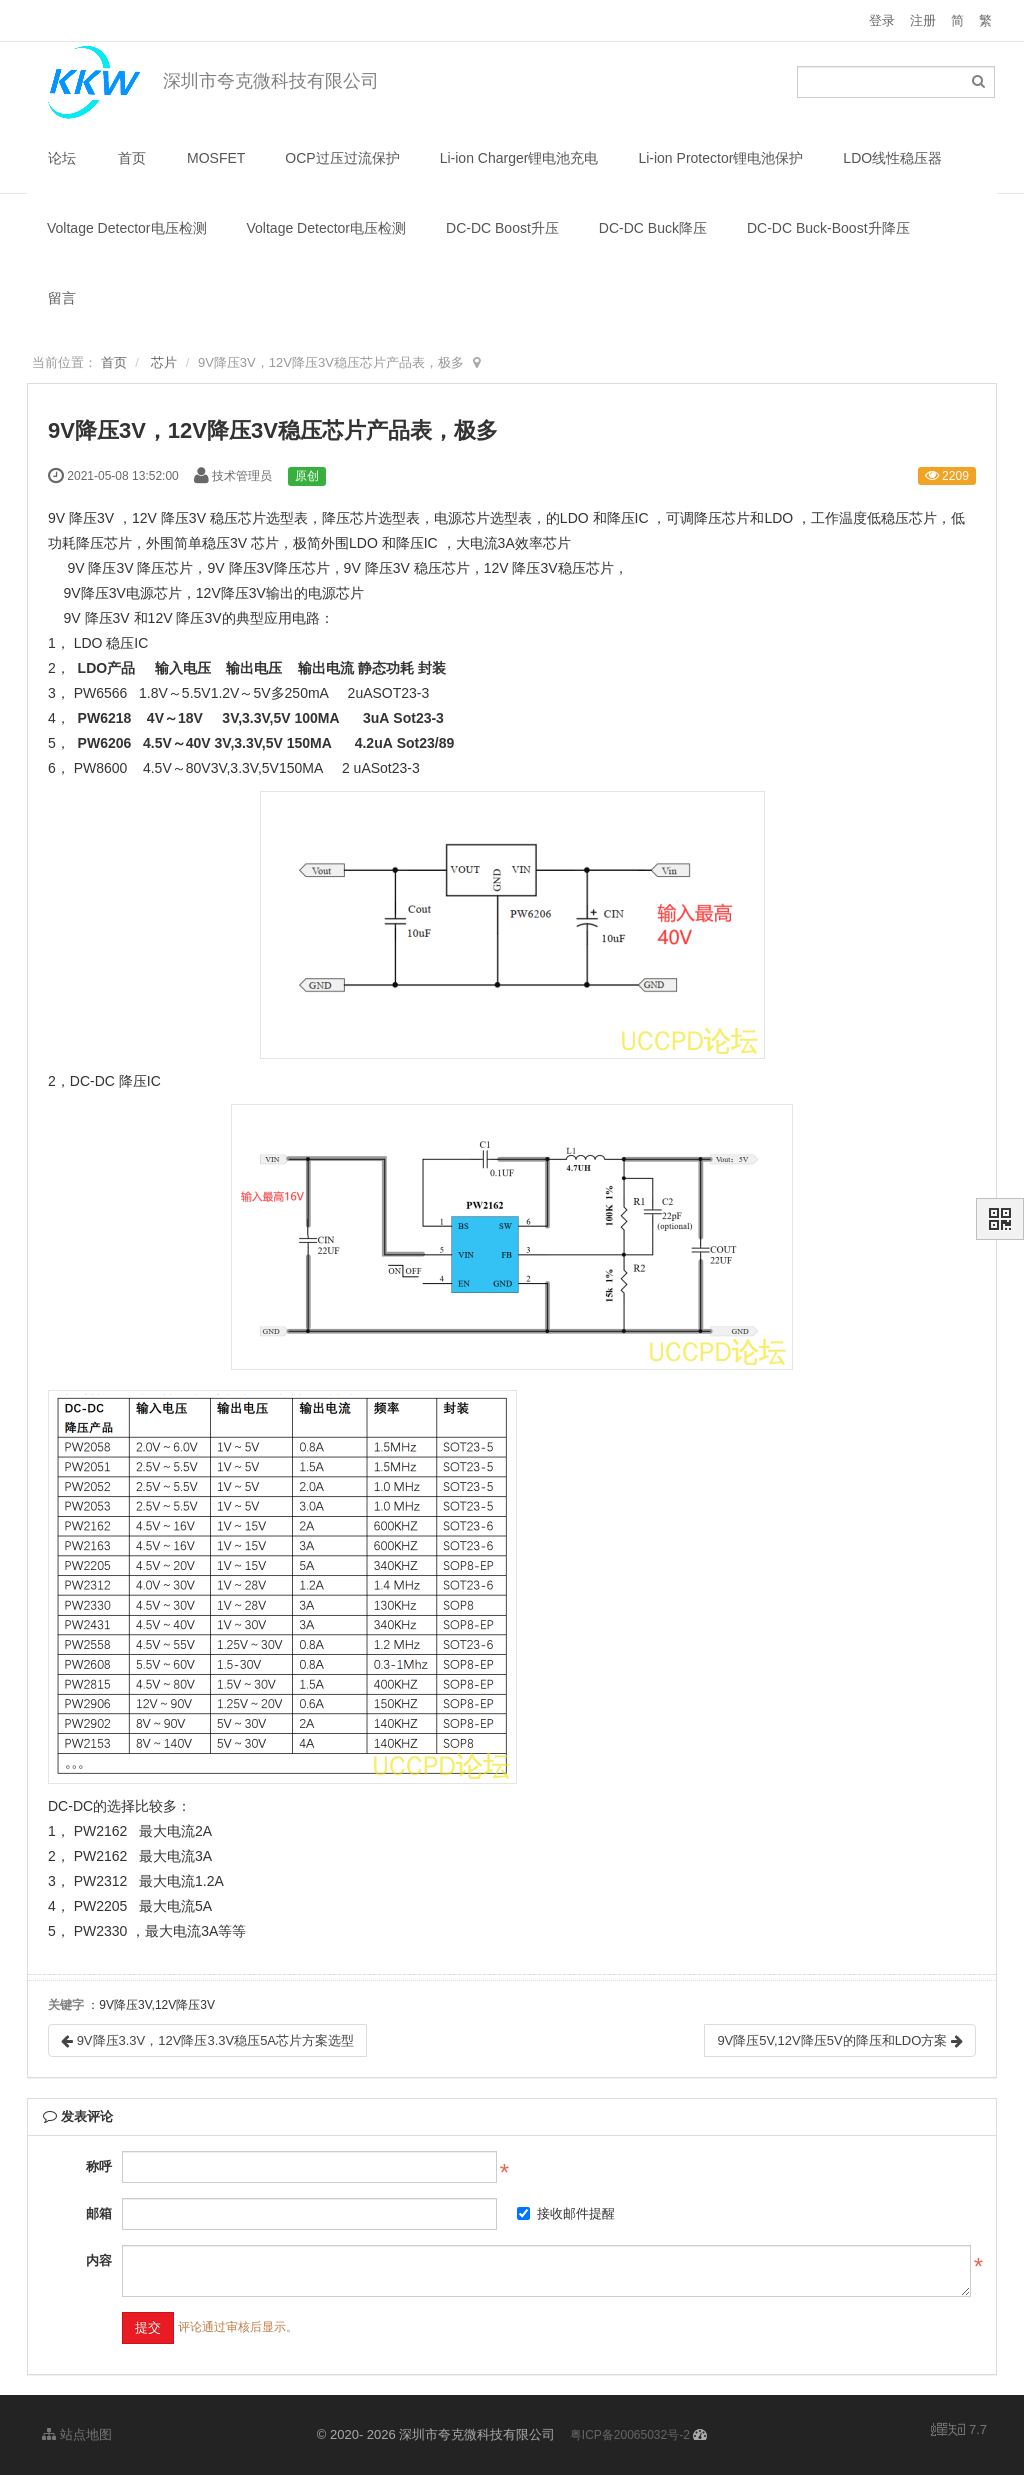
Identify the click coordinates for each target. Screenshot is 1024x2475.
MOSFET (216, 158)
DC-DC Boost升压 (502, 228)
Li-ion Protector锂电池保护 (720, 158)
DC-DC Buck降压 (653, 228)
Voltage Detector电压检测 (127, 228)
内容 (99, 2260)
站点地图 (77, 2434)
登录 (882, 20)
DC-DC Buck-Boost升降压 (828, 228)
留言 (62, 298)
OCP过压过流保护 (342, 158)
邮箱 (99, 2213)
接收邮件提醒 (566, 2213)
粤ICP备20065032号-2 (630, 2435)
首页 (132, 158)
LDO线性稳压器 (892, 158)
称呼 (99, 2166)
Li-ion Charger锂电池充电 (519, 158)
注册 (923, 20)
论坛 (62, 158)
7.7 (959, 2431)
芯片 (164, 362)
